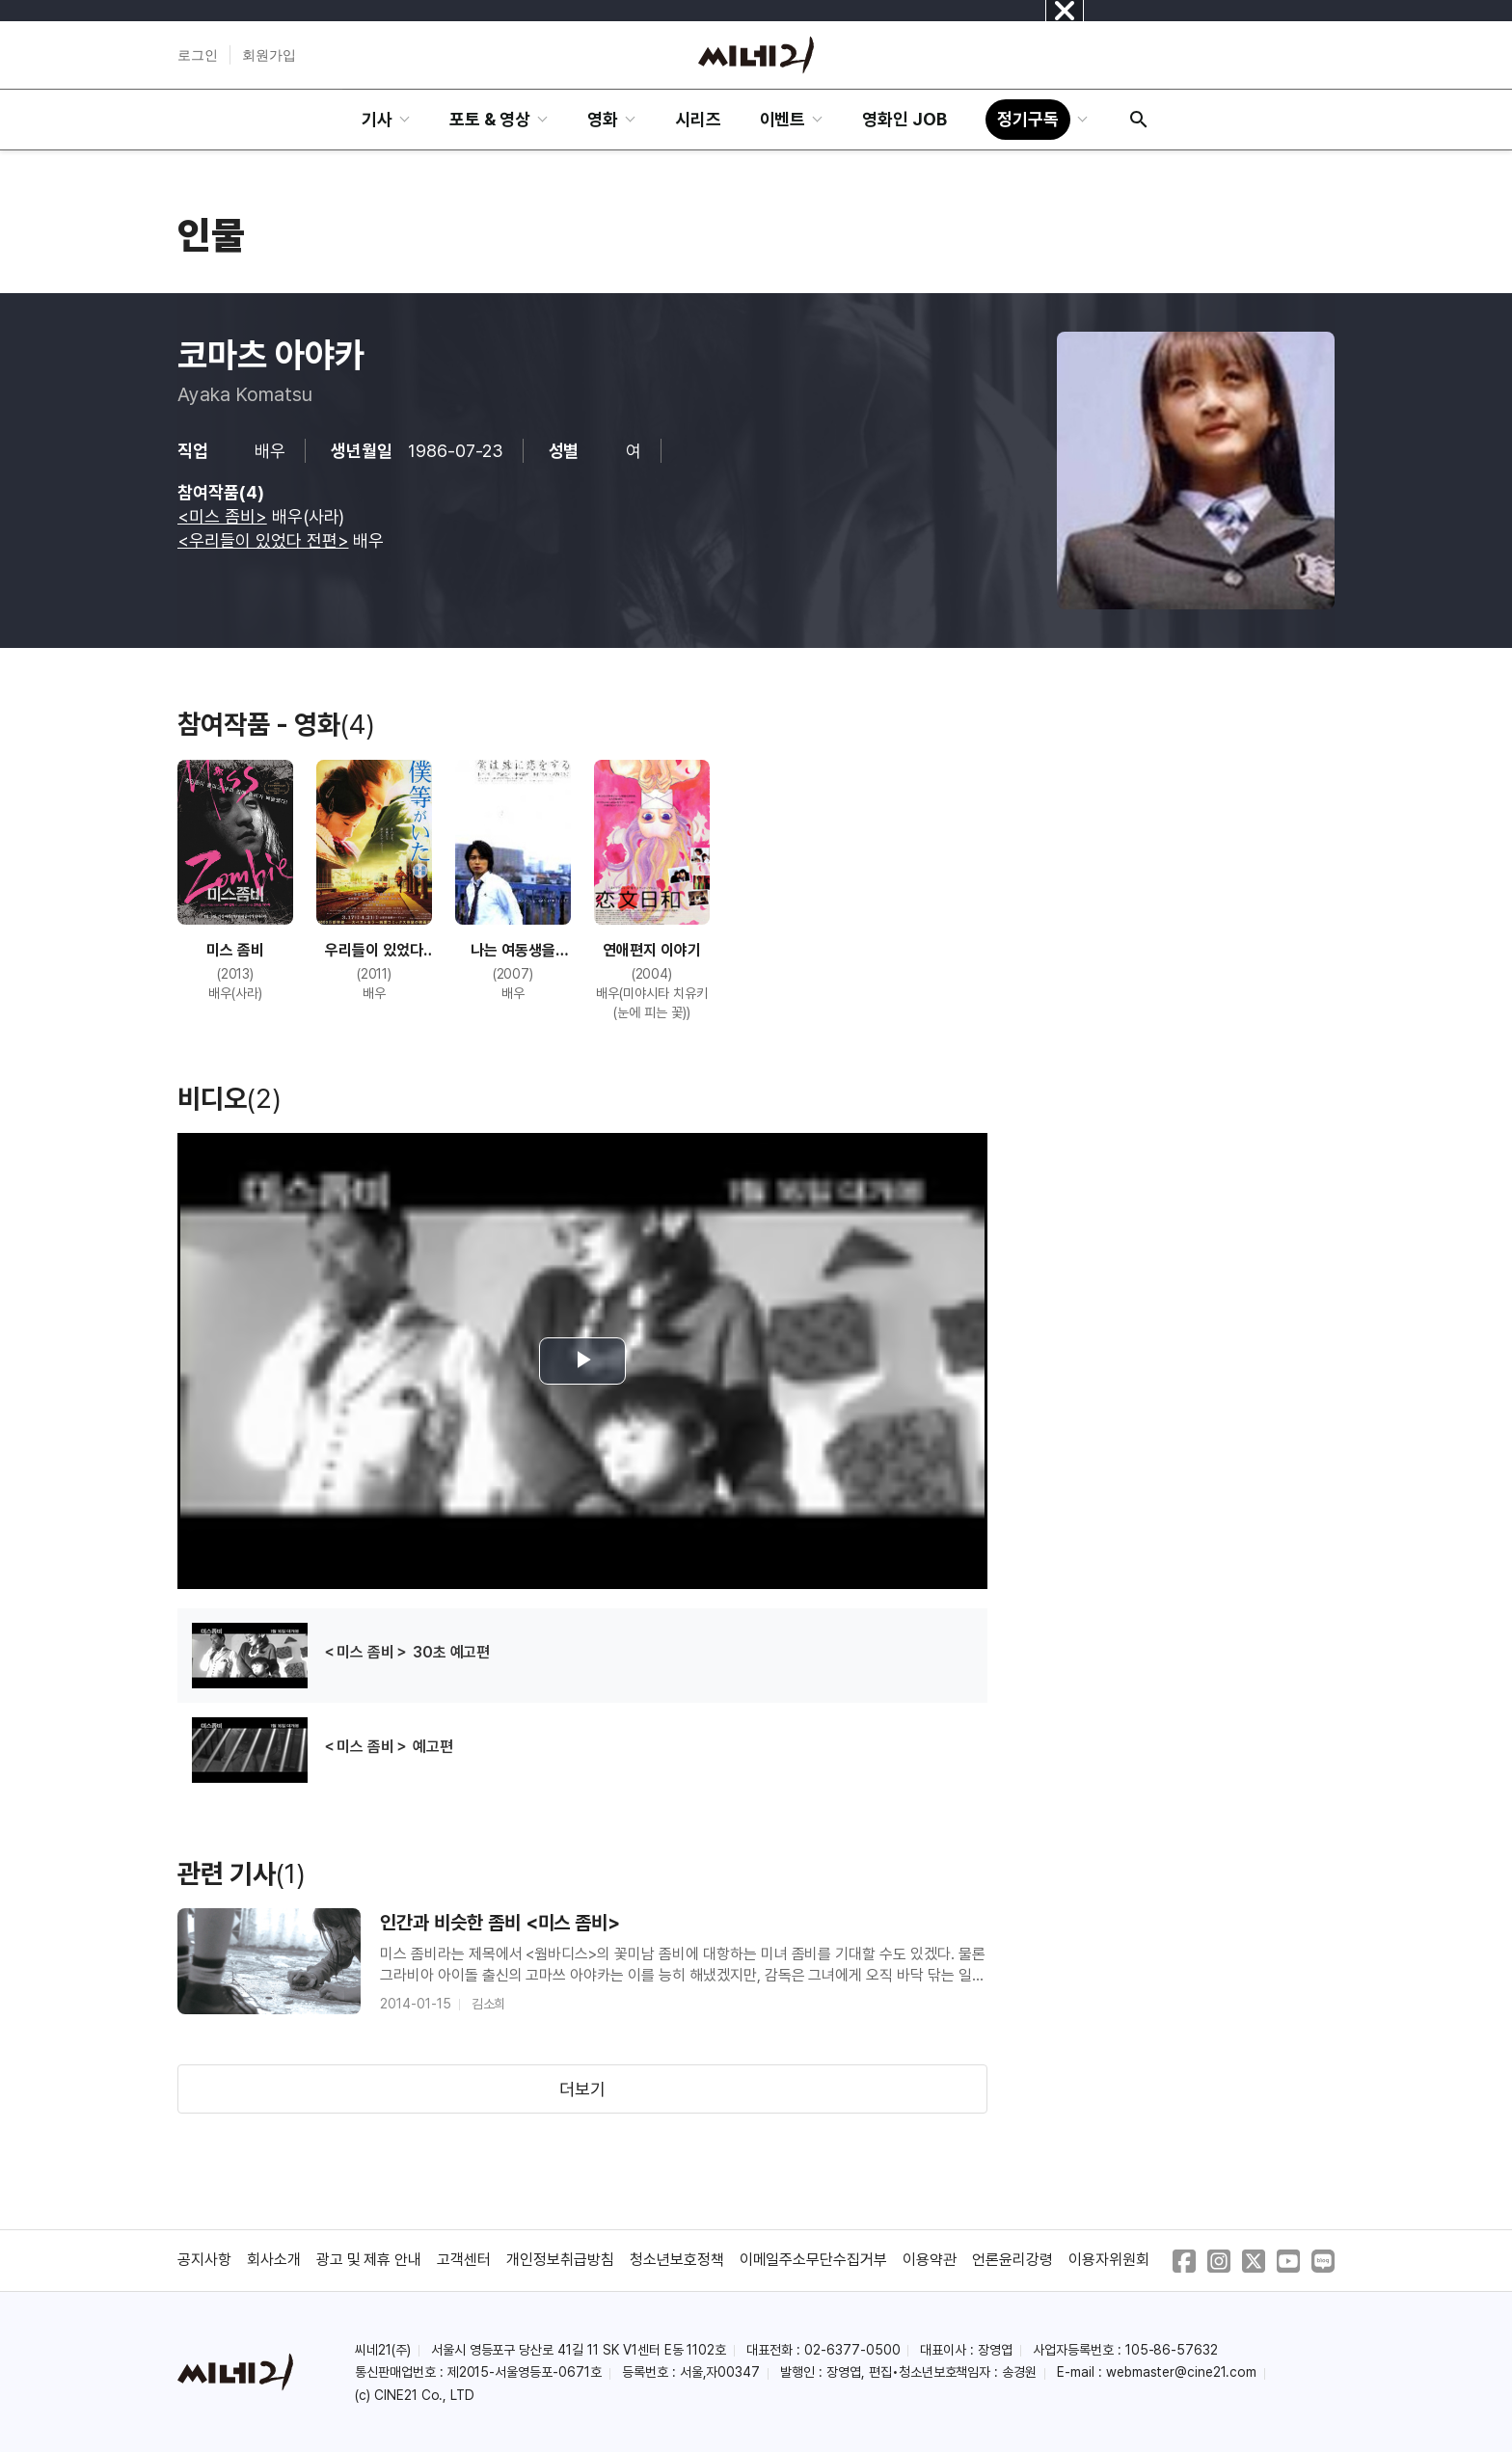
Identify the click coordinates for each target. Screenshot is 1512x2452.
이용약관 (930, 2259)
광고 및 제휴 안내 (369, 2259)
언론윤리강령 (1012, 2259)
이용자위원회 (1108, 2259)
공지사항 (204, 2259)
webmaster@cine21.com (1181, 2372)
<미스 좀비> (222, 516)
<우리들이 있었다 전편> (262, 540)
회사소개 (274, 2259)
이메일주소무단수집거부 (814, 2259)
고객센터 (464, 2259)
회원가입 (269, 55)
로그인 (197, 55)
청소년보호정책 (677, 2259)
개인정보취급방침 (560, 2259)
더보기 (582, 2089)
